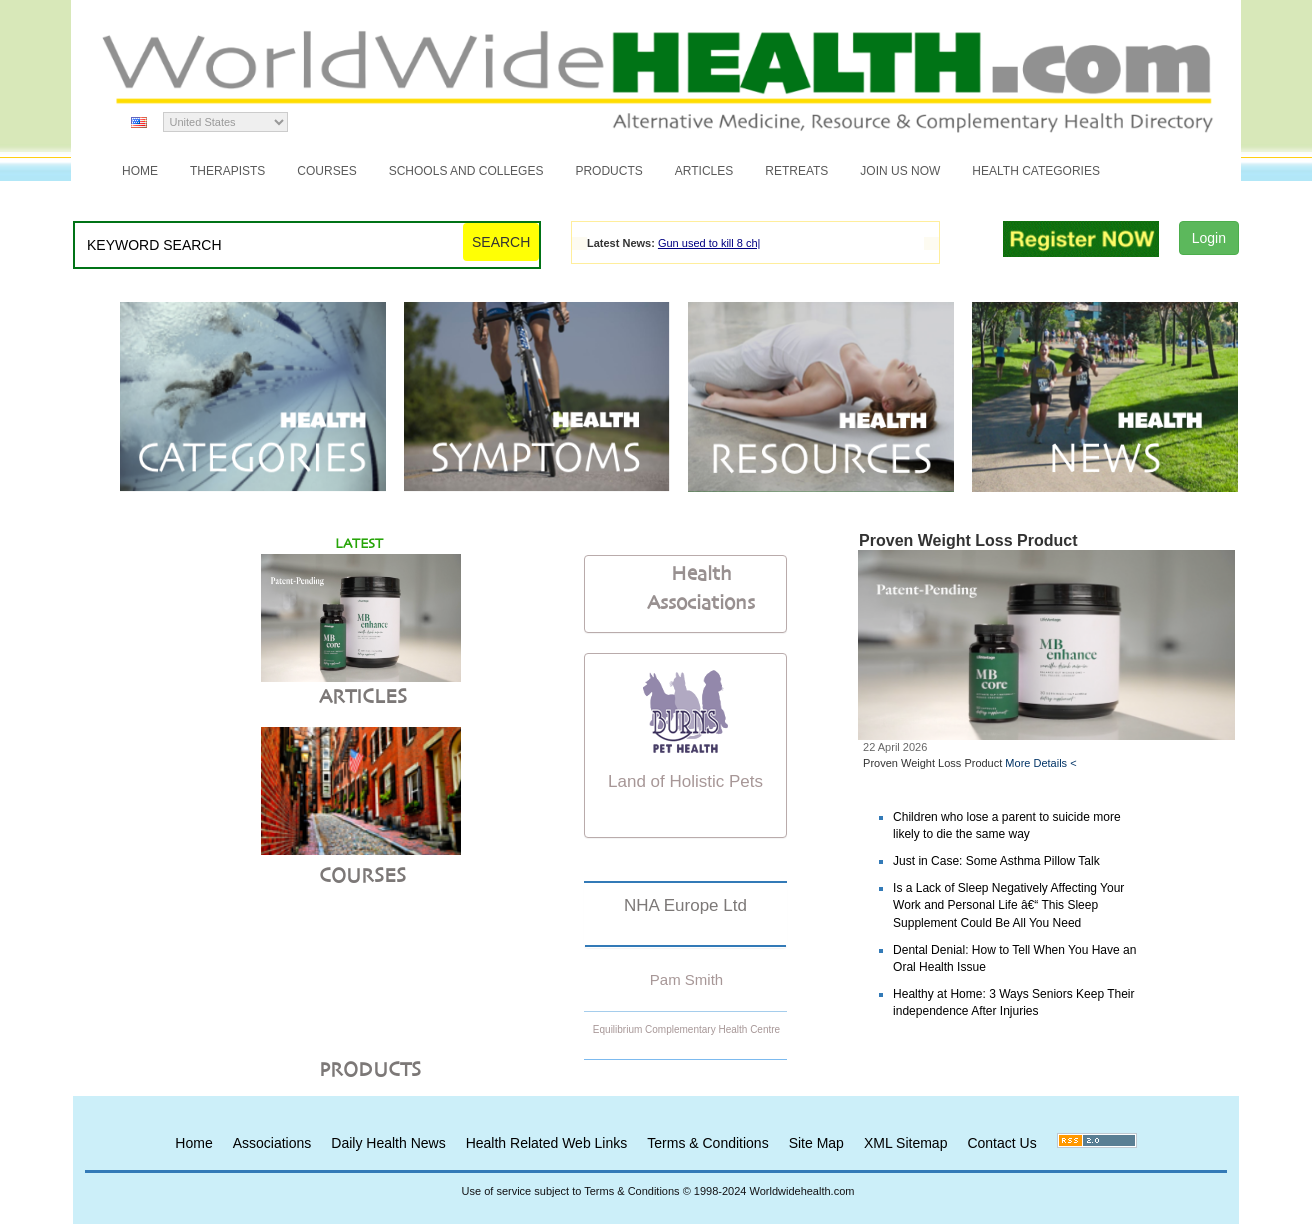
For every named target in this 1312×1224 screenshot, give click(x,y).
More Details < (1040, 763)
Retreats (796, 171)
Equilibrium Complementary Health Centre (686, 1029)
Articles (704, 171)
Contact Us (1001, 1143)
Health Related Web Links (547, 1143)
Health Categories (1036, 171)
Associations (272, 1143)
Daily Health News (388, 1143)
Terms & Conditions (707, 1143)
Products (608, 171)
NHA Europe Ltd (685, 905)
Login (1209, 238)
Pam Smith (686, 979)
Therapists (227, 171)
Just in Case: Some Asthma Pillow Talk (996, 861)
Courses (326, 171)
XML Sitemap (906, 1143)
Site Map (816, 1143)
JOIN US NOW (900, 171)
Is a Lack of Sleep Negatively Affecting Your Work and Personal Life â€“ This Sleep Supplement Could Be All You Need (1008, 905)
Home (140, 171)
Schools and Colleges (466, 171)
